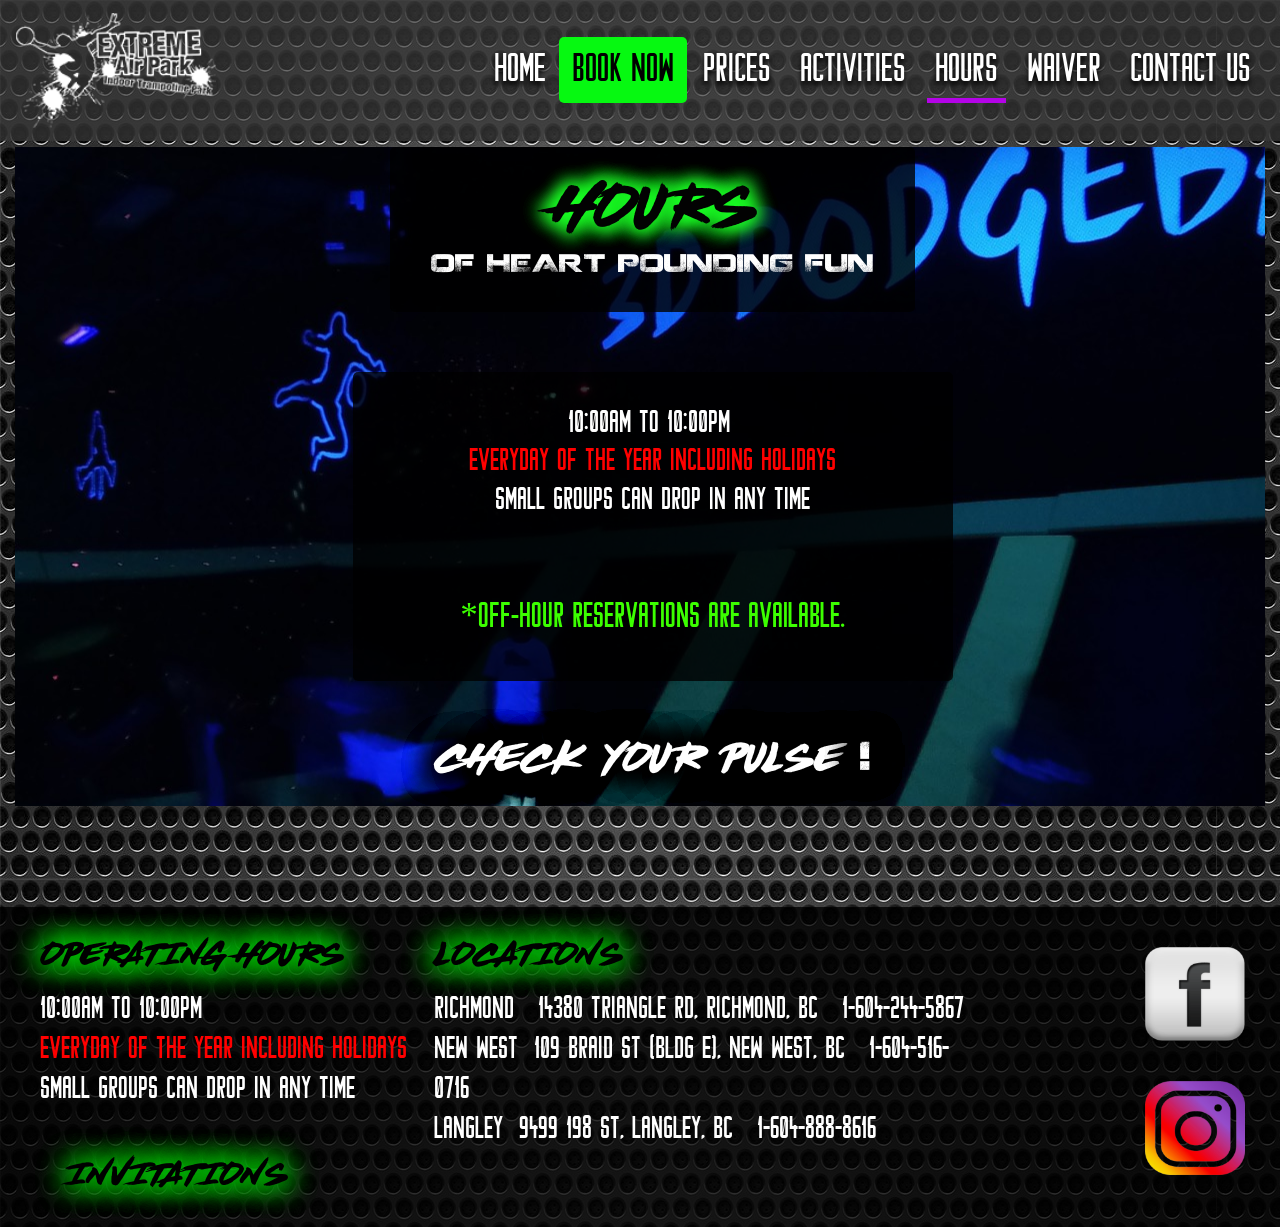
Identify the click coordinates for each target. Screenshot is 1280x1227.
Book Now (623, 67)
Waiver (1064, 67)
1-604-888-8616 (816, 1127)
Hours (966, 67)
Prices (737, 67)
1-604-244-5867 (903, 1007)
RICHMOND (474, 1007)
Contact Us (1190, 67)
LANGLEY (468, 1127)
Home (520, 67)
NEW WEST (476, 1047)
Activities (853, 67)
